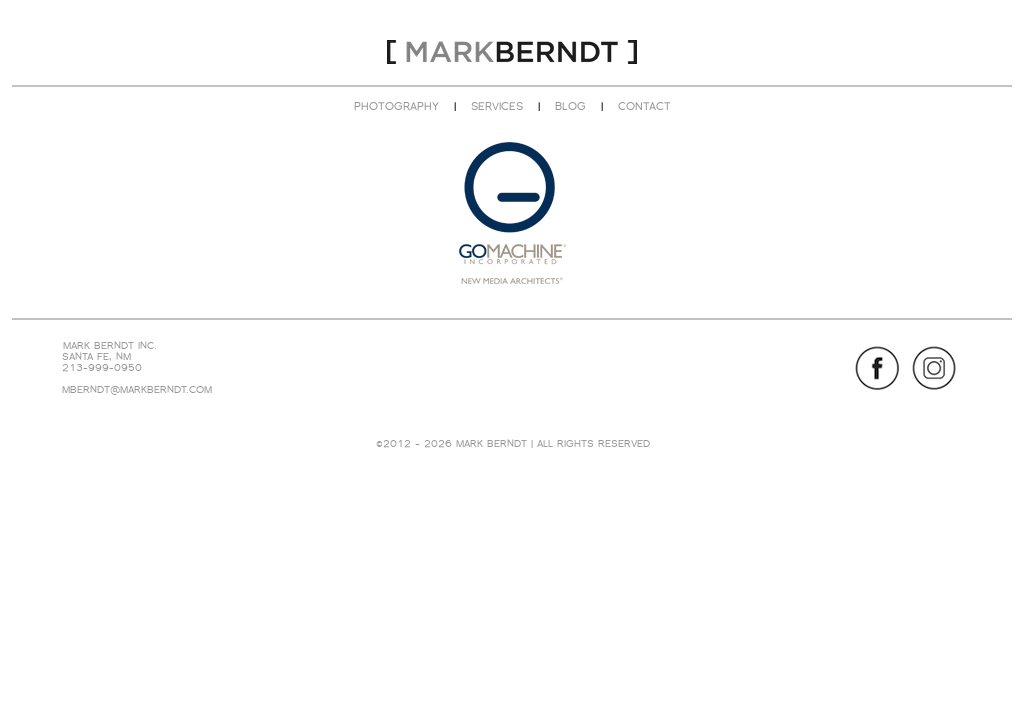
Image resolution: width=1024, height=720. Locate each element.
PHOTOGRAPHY (396, 106)
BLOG (570, 106)
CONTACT (644, 106)
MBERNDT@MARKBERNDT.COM (137, 389)
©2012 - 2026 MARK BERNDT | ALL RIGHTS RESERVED (513, 443)
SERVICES (497, 106)
